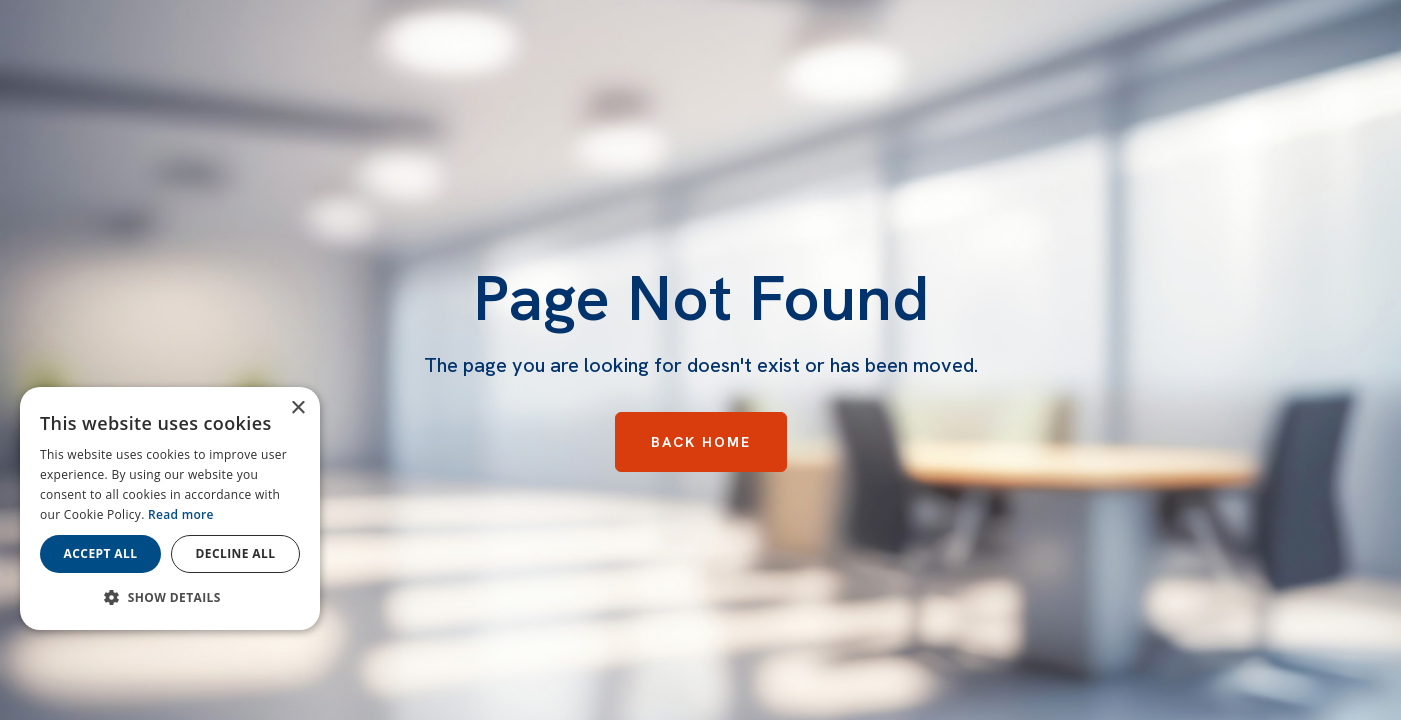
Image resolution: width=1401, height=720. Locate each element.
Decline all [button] (236, 553)
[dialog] (170, 508)
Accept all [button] (101, 553)
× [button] (297, 408)
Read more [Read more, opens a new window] (181, 514)
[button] (170, 598)
